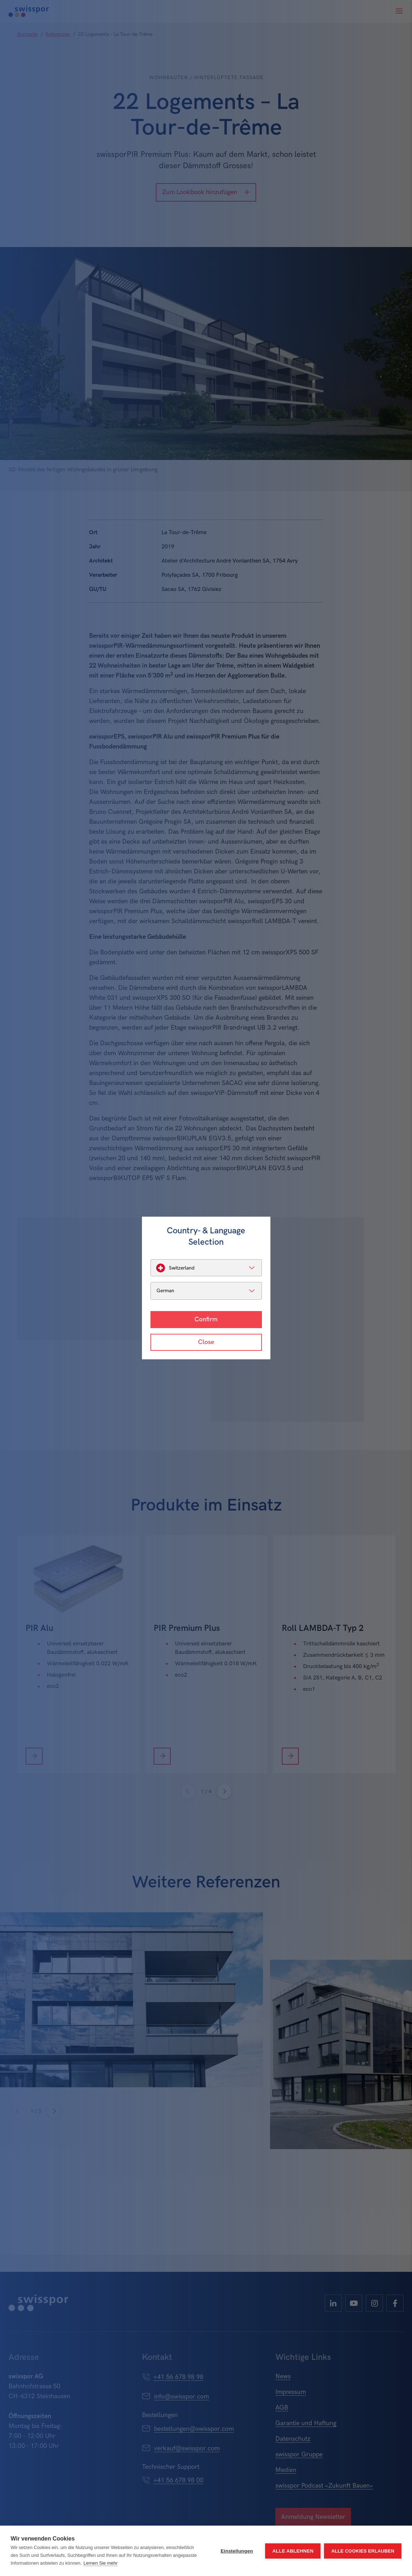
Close (206, 1342)
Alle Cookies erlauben (362, 2551)
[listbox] (206, 1267)
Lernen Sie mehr (100, 2563)
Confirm (206, 1319)
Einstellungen (237, 2551)
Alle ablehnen (292, 2551)
